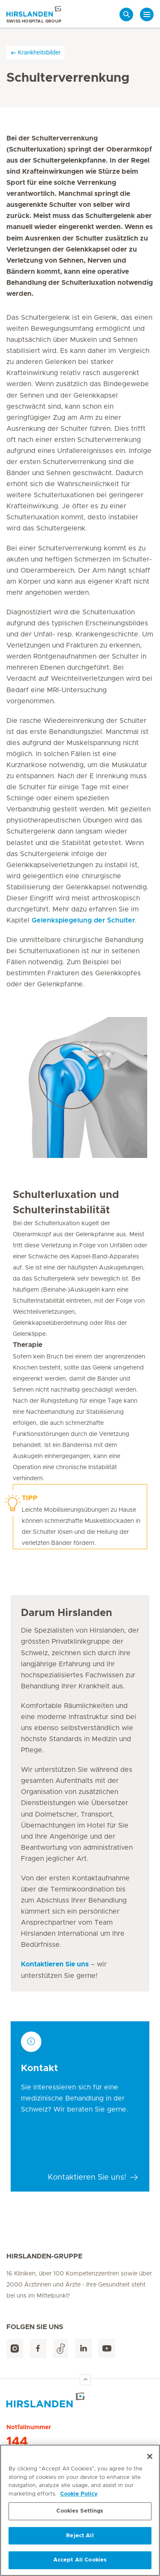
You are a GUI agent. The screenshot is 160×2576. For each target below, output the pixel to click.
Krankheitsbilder (35, 52)
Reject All (79, 2536)
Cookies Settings (79, 2511)
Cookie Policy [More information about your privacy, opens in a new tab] (79, 2494)
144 (17, 2442)
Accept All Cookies (80, 2560)
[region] (80, 2510)
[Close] (149, 2456)
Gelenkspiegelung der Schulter (83, 920)
